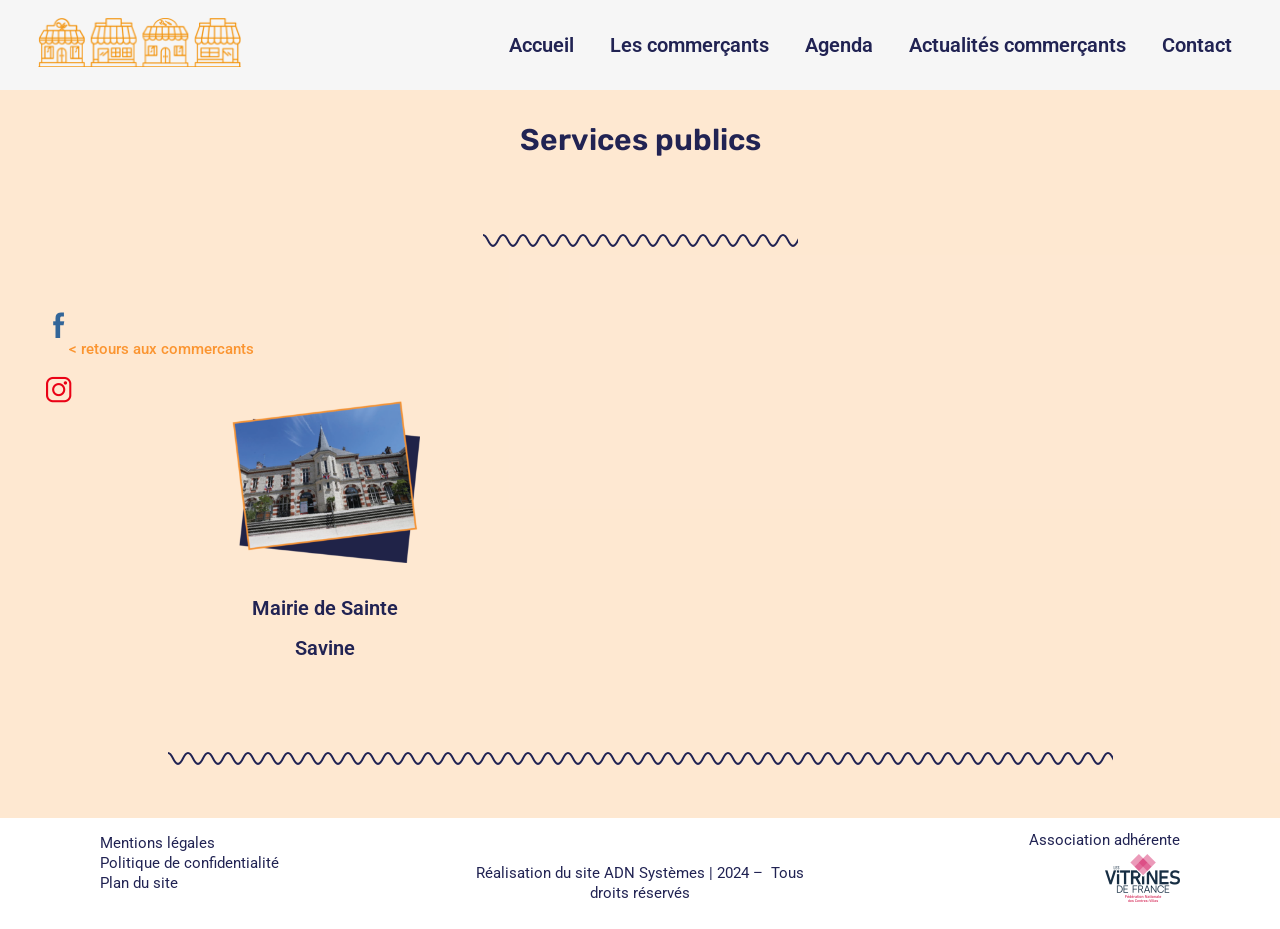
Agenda (839, 45)
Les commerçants (689, 45)
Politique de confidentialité (189, 863)
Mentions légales (157, 843)
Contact (1197, 45)
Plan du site (139, 883)
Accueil (541, 45)
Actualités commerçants (1017, 45)
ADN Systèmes (654, 873)
